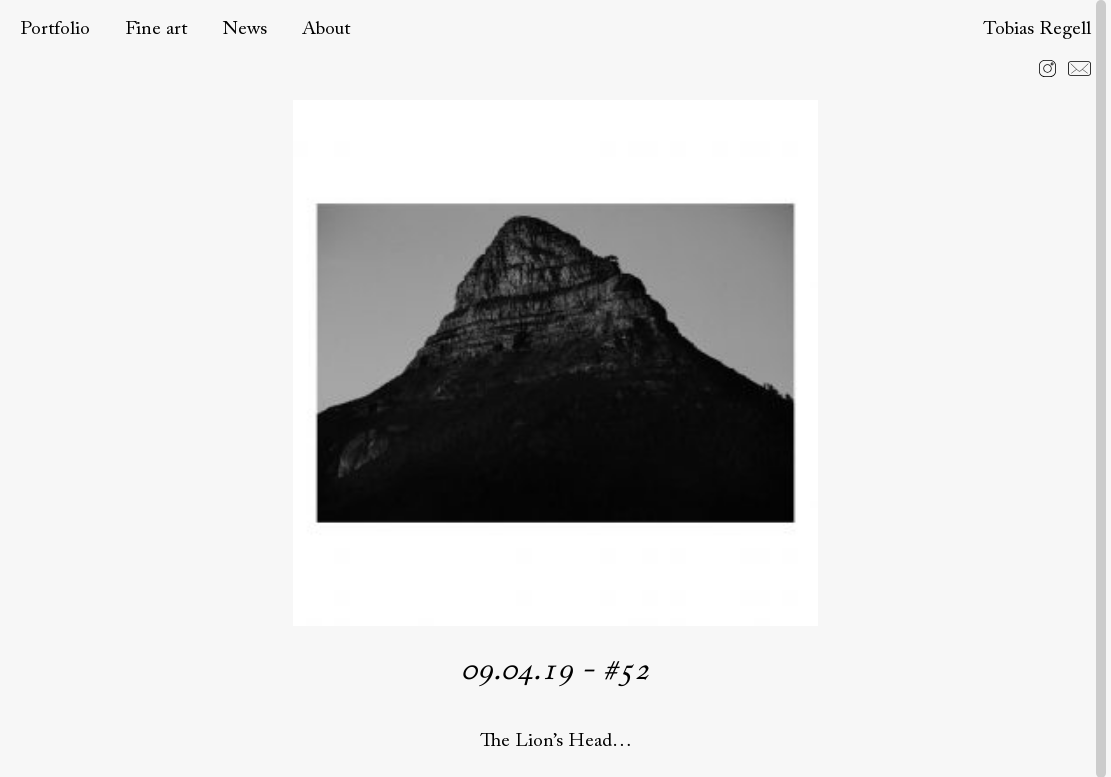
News (244, 29)
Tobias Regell (1037, 29)
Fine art (156, 29)
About (326, 29)
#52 (626, 671)
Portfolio (55, 29)
